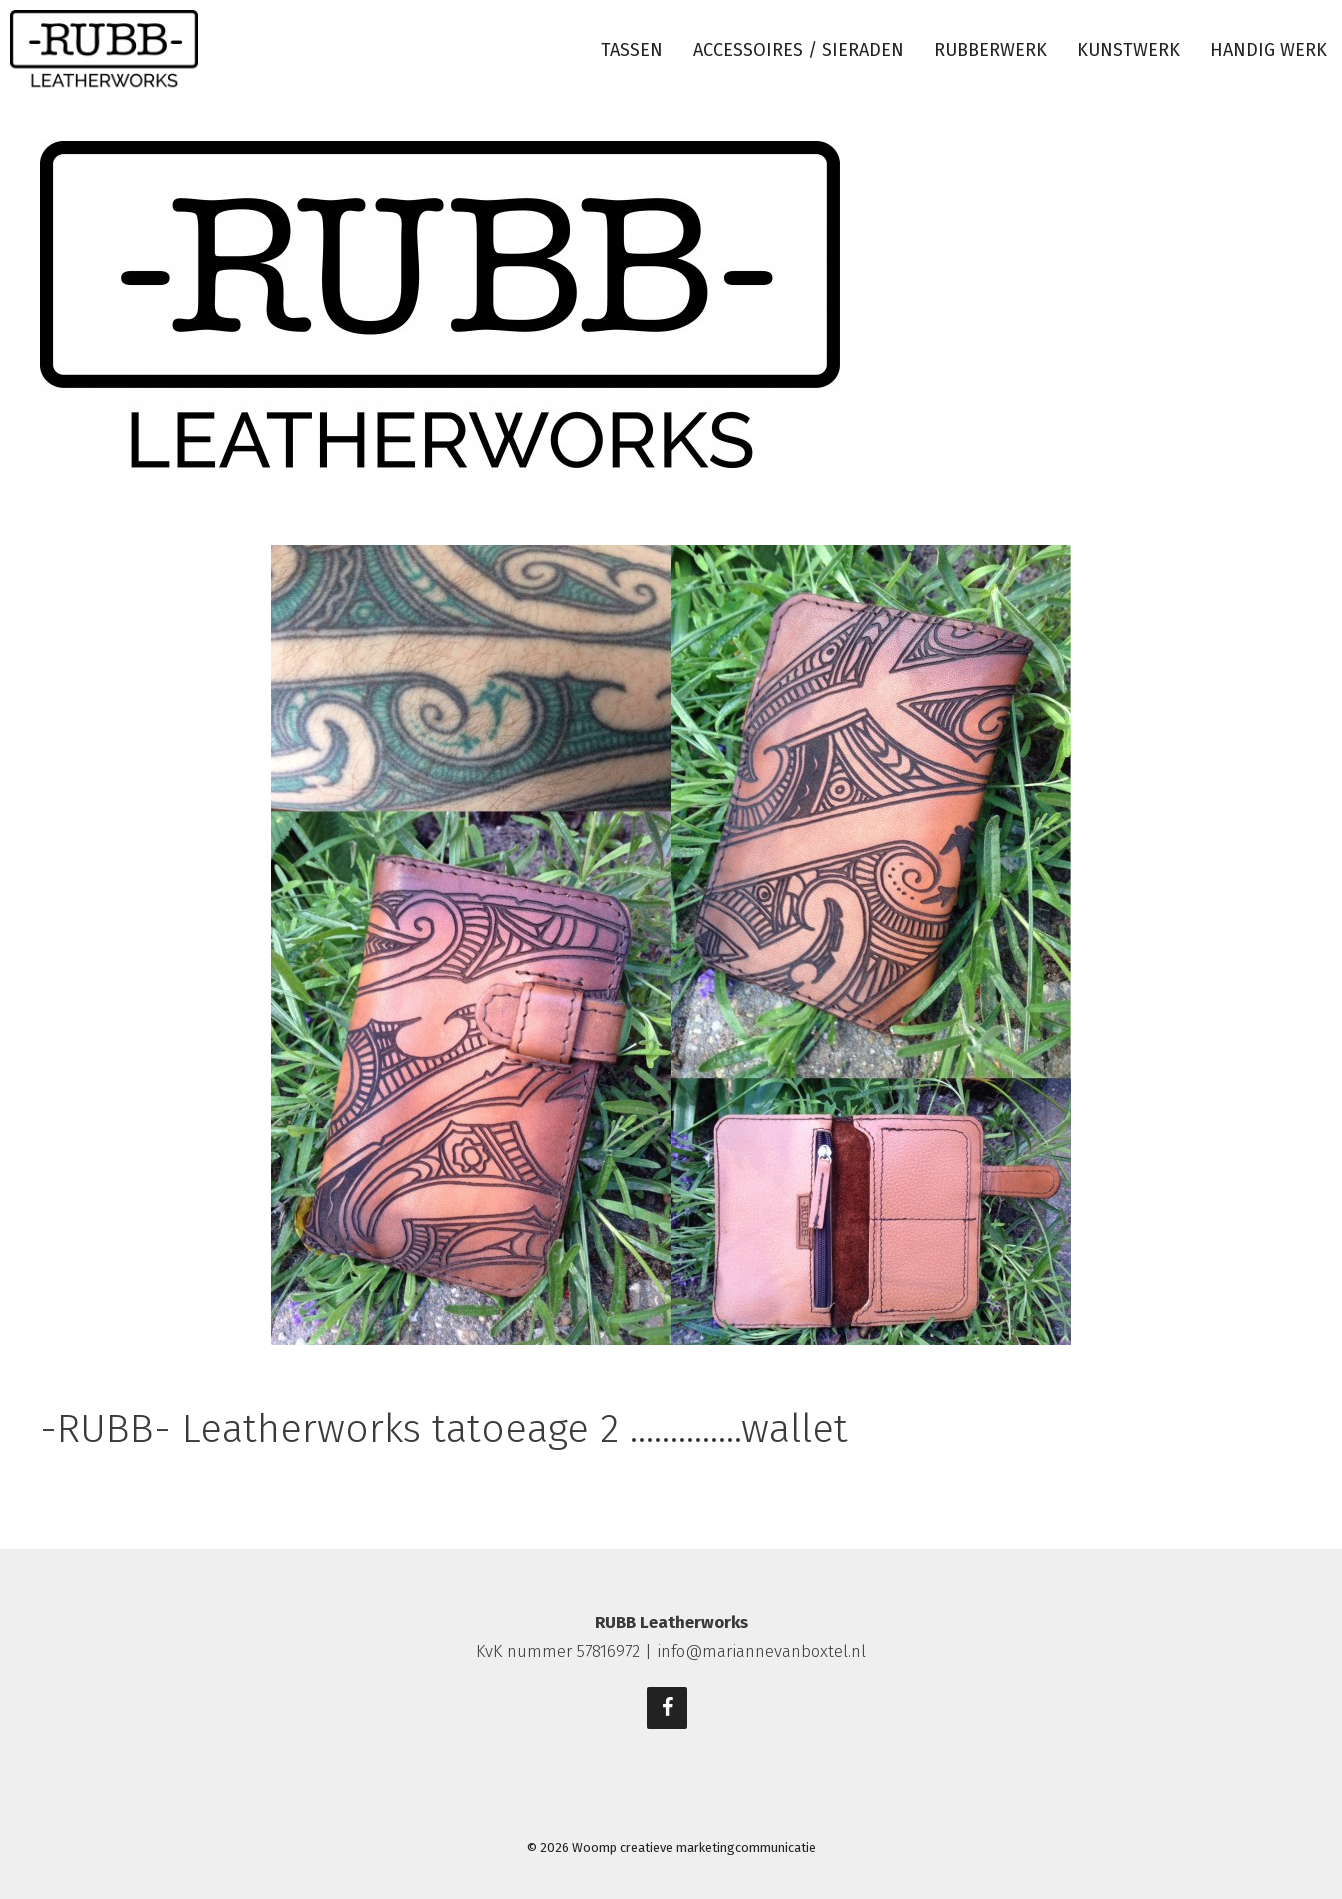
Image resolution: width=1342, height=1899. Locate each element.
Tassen (632, 50)
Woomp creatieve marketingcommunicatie (694, 1847)
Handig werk (1268, 50)
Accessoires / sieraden (798, 50)
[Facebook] (667, 1708)
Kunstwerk (1128, 50)
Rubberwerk (990, 50)
